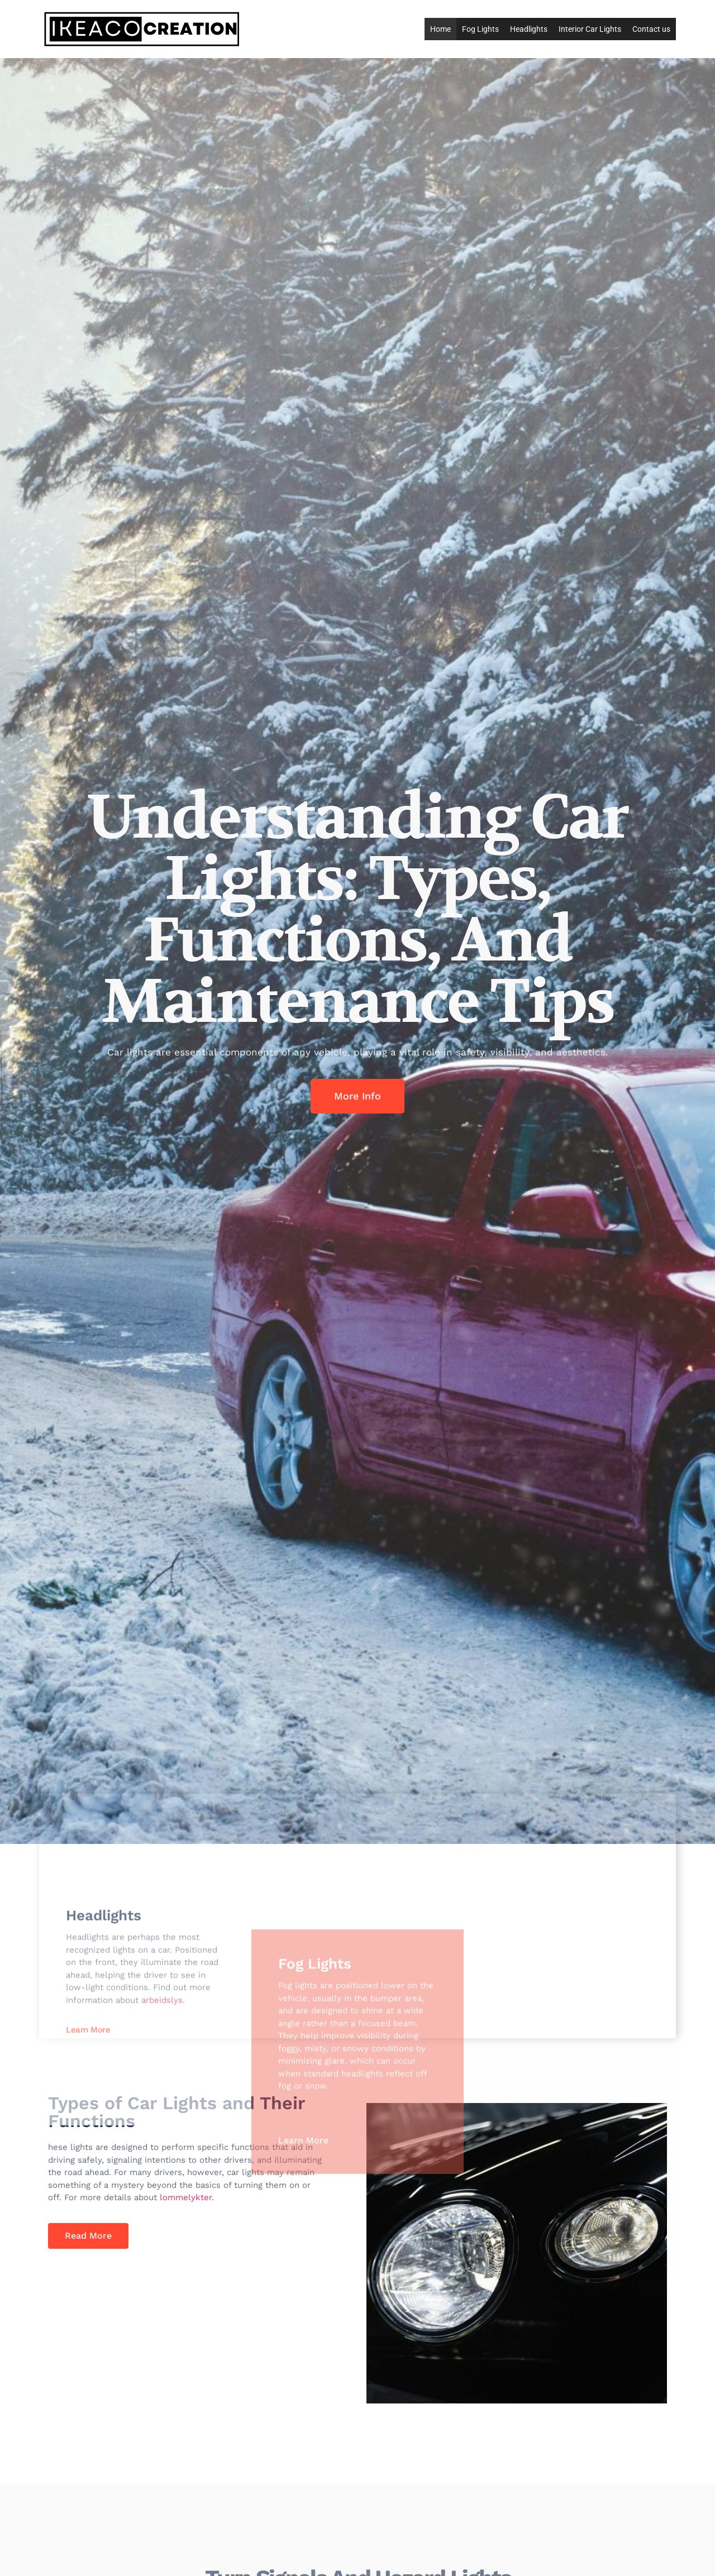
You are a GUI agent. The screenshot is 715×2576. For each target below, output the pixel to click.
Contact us (651, 29)
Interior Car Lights (590, 29)
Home (440, 29)
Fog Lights (480, 29)
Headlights (528, 29)
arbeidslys (162, 2151)
